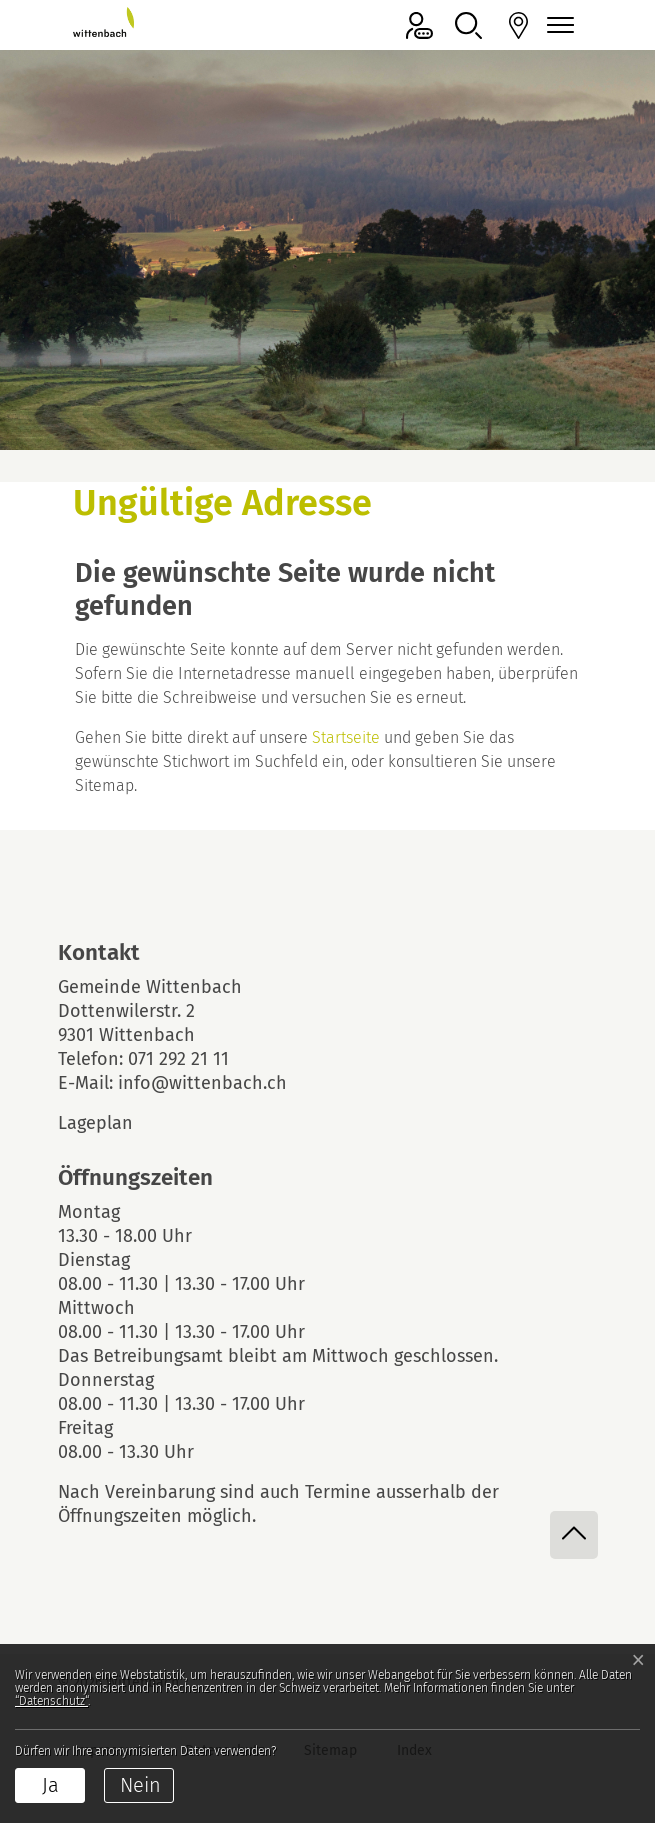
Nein (140, 1785)
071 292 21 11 (178, 1059)
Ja (50, 1785)
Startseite (346, 737)
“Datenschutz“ (51, 1701)
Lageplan (113, 1123)
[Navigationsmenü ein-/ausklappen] (558, 25)
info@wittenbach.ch (202, 1083)
